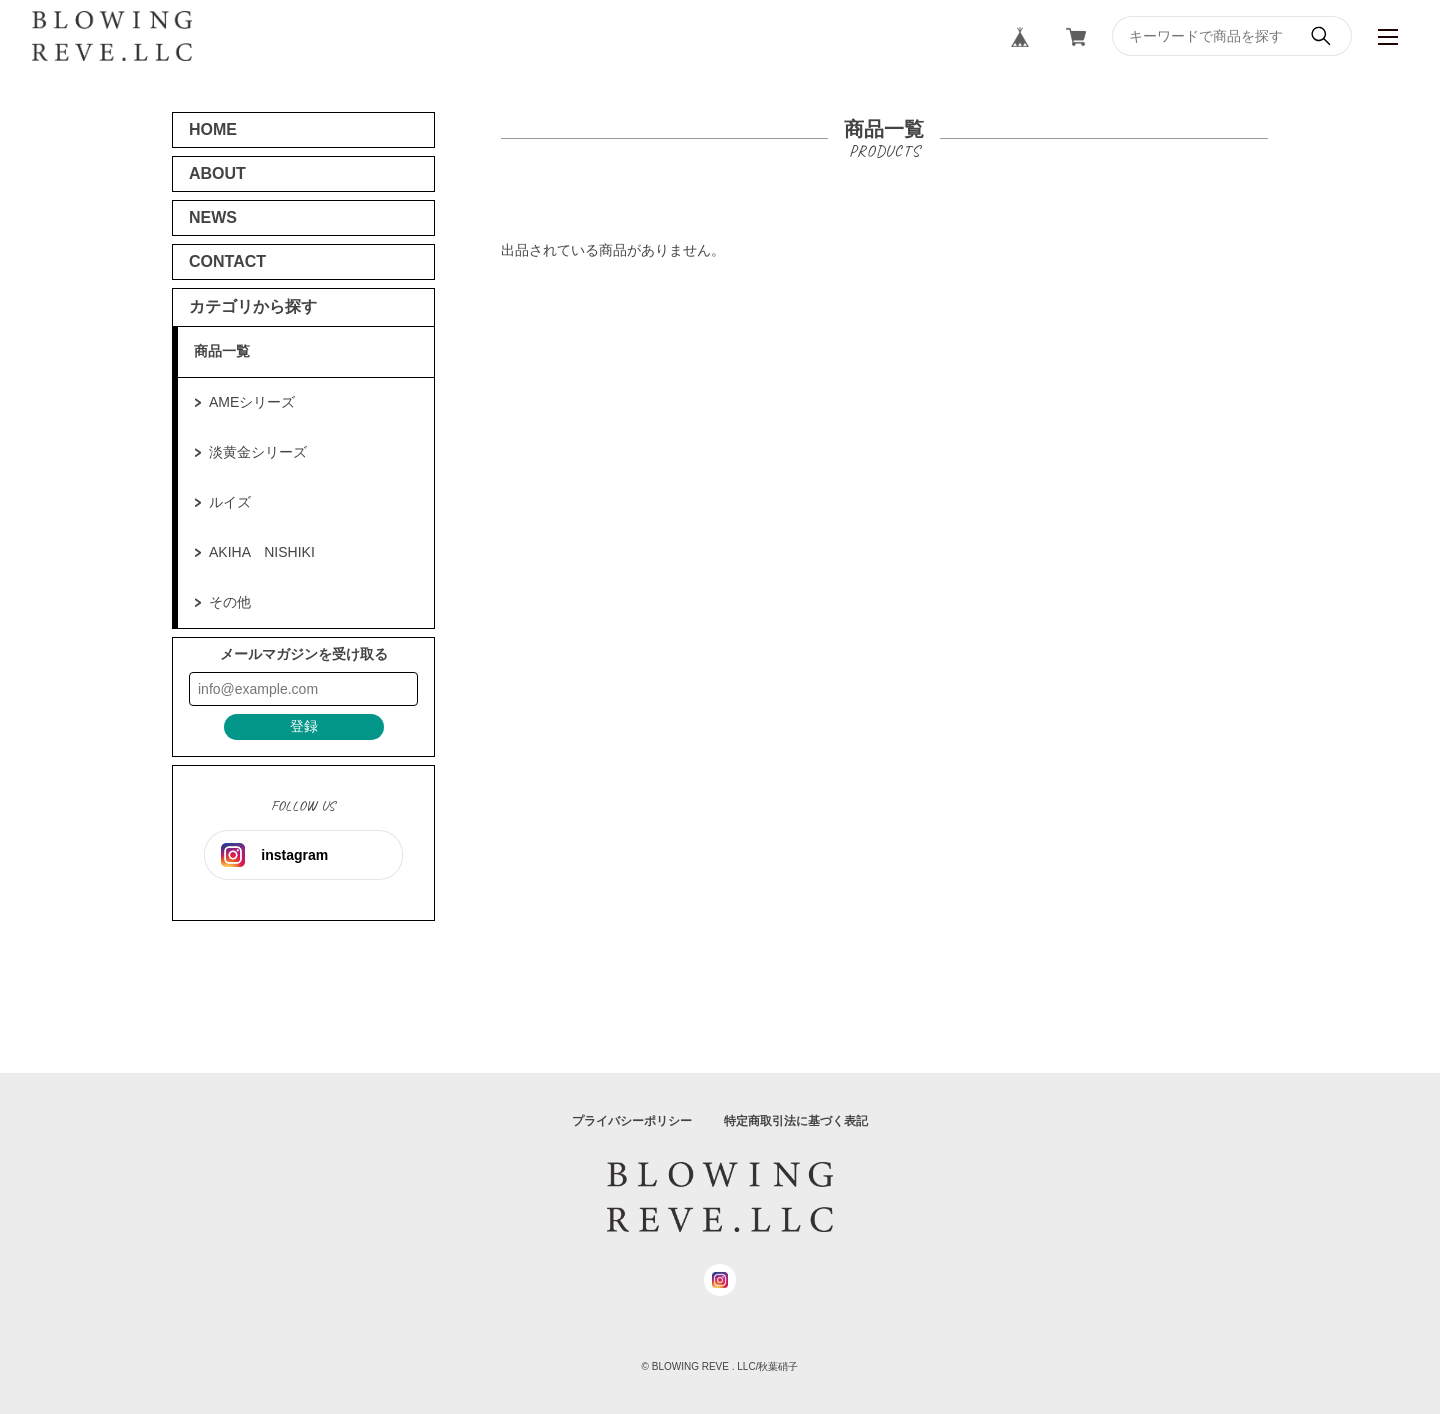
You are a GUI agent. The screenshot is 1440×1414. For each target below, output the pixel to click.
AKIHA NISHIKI (262, 552)
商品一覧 (222, 351)
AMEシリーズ (252, 402)
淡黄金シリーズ (258, 452)
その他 (230, 602)
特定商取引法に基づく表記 (796, 1121)
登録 (304, 726)
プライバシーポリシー (632, 1121)
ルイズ (230, 502)
